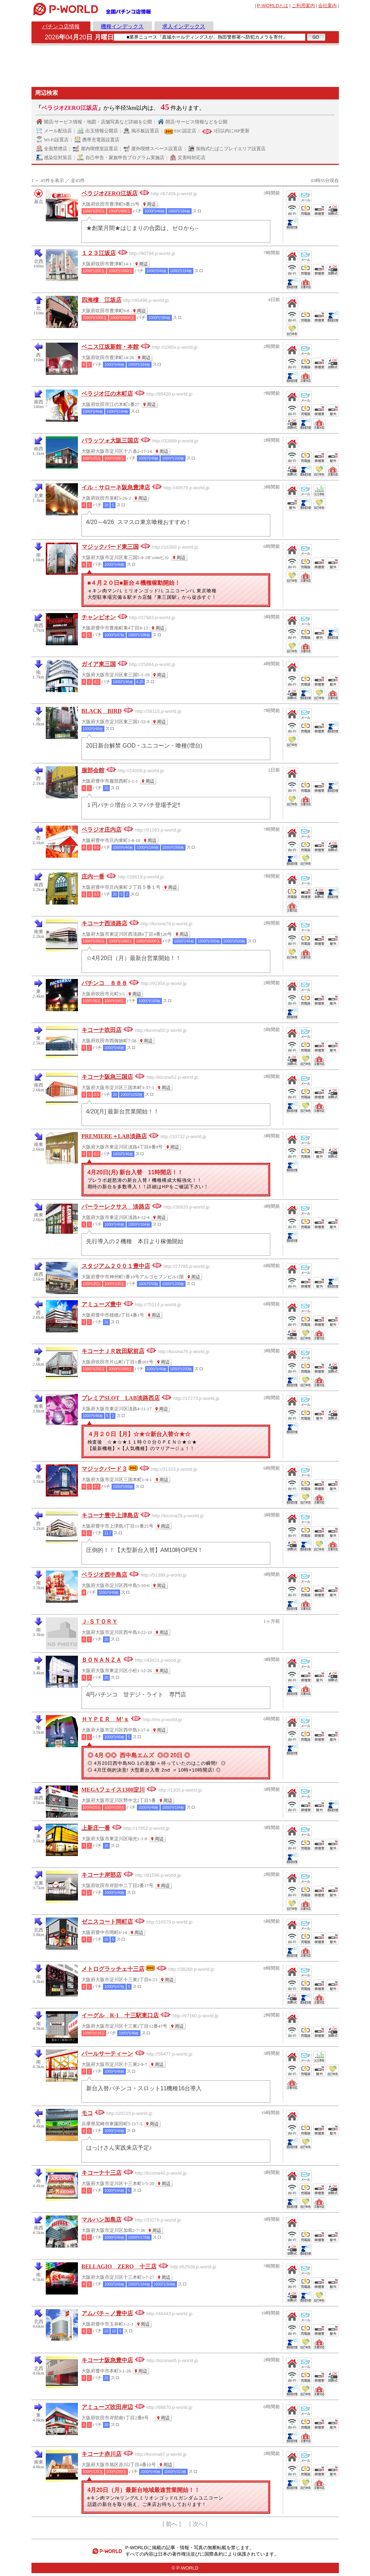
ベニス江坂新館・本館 (110, 347)
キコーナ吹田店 (102, 1030)
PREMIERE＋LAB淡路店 (114, 1136)
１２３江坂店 (99, 253)
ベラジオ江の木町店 (107, 394)
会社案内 (327, 5)
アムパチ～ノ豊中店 (107, 2313)
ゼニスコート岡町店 (107, 1922)
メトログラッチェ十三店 (113, 1969)
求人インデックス (183, 26)
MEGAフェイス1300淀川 (113, 1790)
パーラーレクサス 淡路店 (116, 1207)
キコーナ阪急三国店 (107, 1077)
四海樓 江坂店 (102, 300)
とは (272, 5)
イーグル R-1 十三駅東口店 (120, 2015)
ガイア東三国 (99, 664)
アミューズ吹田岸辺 (107, 2407)
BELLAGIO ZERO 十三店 (119, 2266)
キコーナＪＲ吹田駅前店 (113, 1351)
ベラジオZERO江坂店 (110, 193)
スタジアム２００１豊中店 (116, 1266)
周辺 (151, 204)
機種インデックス (122, 26)
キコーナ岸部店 (102, 1875)
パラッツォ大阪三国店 (110, 440)
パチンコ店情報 (61, 26)
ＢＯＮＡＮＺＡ (102, 1660)
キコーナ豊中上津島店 (110, 1515)
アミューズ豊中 (102, 1304)
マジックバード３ (104, 1469)
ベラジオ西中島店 (104, 1575)
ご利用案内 (303, 5)
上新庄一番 (96, 1828)
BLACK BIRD (102, 711)
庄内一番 (93, 876)
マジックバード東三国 (110, 547)
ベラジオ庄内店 (102, 830)
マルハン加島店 (102, 2220)
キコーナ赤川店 (102, 2454)
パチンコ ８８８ (104, 983)
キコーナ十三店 (102, 2173)
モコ (87, 2113)
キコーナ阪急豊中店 (107, 2360)
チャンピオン (99, 617)
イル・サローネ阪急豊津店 (116, 487)
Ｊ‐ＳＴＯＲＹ (100, 1621)
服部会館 (93, 770)
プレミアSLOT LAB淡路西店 (121, 1398)
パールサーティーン (107, 2054)
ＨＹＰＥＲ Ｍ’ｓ (105, 1719)
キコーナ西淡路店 (104, 923)
